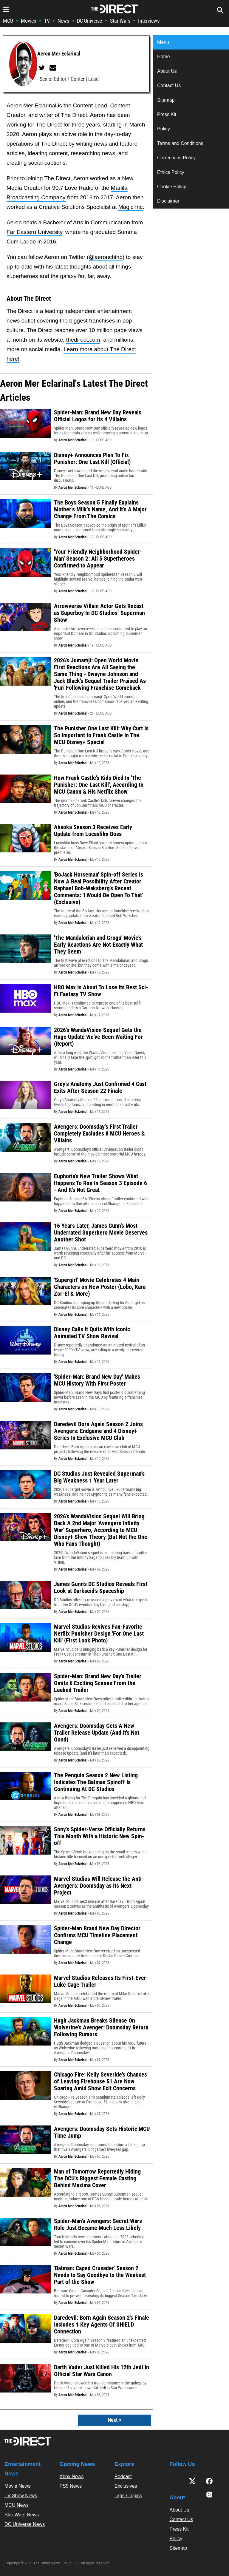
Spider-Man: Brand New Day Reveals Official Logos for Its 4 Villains (97, 416)
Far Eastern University (34, 232)
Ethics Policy (170, 172)
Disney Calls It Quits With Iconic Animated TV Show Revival (92, 1333)
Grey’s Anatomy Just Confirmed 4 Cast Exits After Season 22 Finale (100, 1087)
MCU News (16, 2505)
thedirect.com (83, 340)
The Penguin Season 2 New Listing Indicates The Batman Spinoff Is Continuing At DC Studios (96, 1782)
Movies (28, 21)
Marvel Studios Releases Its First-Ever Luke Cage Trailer (100, 1981)
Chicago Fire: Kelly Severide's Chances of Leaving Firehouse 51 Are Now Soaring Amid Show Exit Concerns (100, 2081)
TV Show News (20, 2495)
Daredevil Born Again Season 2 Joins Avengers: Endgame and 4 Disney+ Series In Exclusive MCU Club (98, 1430)
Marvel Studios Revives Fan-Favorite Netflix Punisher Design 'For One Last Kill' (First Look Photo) (99, 1633)
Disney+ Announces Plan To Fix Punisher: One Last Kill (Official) (92, 458)
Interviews (149, 21)
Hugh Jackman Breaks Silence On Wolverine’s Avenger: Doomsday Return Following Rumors (101, 2027)
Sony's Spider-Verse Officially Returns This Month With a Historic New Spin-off (100, 1836)
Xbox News (72, 2476)
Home (163, 56)
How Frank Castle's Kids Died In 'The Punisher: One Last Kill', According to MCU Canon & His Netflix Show (98, 784)
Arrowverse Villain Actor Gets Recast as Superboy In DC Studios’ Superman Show (99, 612)
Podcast (123, 2476)
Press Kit (166, 114)
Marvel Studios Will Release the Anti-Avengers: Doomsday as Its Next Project (99, 1885)
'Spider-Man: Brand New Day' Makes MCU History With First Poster (97, 1380)
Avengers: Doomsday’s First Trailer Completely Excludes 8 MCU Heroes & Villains (99, 1133)
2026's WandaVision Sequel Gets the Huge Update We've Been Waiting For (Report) (98, 1036)
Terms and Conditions (180, 143)
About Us (167, 71)
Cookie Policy (171, 186)
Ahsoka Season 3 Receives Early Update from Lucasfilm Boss (93, 830)
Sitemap (166, 100)
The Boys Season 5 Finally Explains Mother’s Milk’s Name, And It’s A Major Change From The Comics (100, 509)
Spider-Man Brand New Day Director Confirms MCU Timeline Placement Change (97, 1935)
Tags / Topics (128, 2495)
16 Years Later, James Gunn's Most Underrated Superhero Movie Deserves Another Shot (101, 1232)
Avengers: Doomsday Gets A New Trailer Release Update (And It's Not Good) (96, 1732)
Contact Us (169, 85)
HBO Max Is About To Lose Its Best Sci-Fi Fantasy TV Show (101, 991)
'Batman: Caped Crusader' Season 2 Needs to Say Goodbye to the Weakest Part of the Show (100, 2275)
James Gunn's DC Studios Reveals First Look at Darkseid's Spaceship (100, 1587)
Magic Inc (130, 207)
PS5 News (71, 2486)
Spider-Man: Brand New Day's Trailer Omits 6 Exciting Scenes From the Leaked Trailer (97, 1683)
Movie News (17, 2486)
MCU (8, 21)
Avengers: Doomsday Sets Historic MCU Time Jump (102, 2132)
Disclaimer (168, 200)
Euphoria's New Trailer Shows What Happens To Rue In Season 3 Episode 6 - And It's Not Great (100, 1183)
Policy (163, 128)
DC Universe (89, 21)
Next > (114, 2420)
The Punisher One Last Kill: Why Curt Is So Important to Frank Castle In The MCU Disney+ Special (101, 735)
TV (47, 21)
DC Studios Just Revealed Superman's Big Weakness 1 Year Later (99, 1477)
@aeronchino (106, 257)
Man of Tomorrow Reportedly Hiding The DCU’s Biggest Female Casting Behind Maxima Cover (97, 2178)
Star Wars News (21, 2514)
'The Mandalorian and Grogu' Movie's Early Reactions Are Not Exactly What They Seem (98, 944)
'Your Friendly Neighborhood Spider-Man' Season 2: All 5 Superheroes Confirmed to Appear (98, 558)
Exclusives (125, 2486)
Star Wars (120, 21)
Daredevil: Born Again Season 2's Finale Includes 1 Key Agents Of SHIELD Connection (101, 2324)
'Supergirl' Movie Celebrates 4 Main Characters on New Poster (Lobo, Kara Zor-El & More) (100, 1286)
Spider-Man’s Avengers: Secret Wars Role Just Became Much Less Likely (98, 2224)
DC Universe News (24, 2524)
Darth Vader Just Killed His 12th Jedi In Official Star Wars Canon (101, 2371)
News (63, 21)
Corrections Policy (176, 157)
